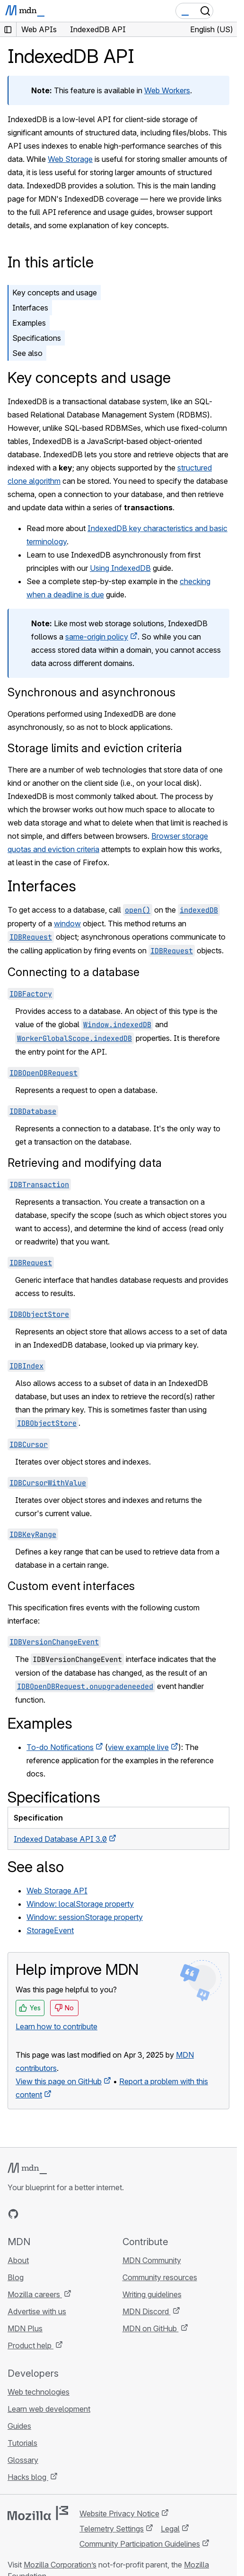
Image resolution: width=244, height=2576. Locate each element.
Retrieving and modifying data (85, 1163)
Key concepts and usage (54, 292)
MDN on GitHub (150, 2328)
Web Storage (70, 159)
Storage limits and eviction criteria (95, 748)
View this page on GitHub (59, 2081)
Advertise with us (37, 2311)
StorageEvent (50, 1930)
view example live (138, 1747)
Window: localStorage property (80, 1904)
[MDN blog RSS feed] (81, 2214)
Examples (29, 323)
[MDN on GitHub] (13, 2214)
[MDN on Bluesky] (30, 2214)
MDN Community (151, 2260)
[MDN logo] (27, 2168)
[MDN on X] (47, 2214)
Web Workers (167, 90)
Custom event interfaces (71, 1586)
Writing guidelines (152, 2294)
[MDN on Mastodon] (64, 2214)
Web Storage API (56, 1890)
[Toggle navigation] (226, 11)
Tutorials (22, 2443)
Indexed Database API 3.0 (60, 1839)
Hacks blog (28, 2477)
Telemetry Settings (111, 2528)
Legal (170, 2528)
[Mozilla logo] (38, 2513)
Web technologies (39, 2392)
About (18, 2260)
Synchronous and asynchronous (91, 692)
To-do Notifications (60, 1747)
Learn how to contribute (56, 2026)
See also (27, 353)
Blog (16, 2277)
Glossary (23, 2460)
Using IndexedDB (120, 568)
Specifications (36, 338)
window (67, 923)
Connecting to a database (73, 972)
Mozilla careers (35, 2294)
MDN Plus (25, 2328)
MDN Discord (146, 2311)
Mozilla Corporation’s (60, 2564)
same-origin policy (96, 636)
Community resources (159, 2277)
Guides (19, 2426)
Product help (30, 2345)
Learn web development (49, 2409)
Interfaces (30, 307)
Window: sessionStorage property (84, 1917)
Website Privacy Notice (119, 2513)
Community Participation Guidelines (139, 2544)
